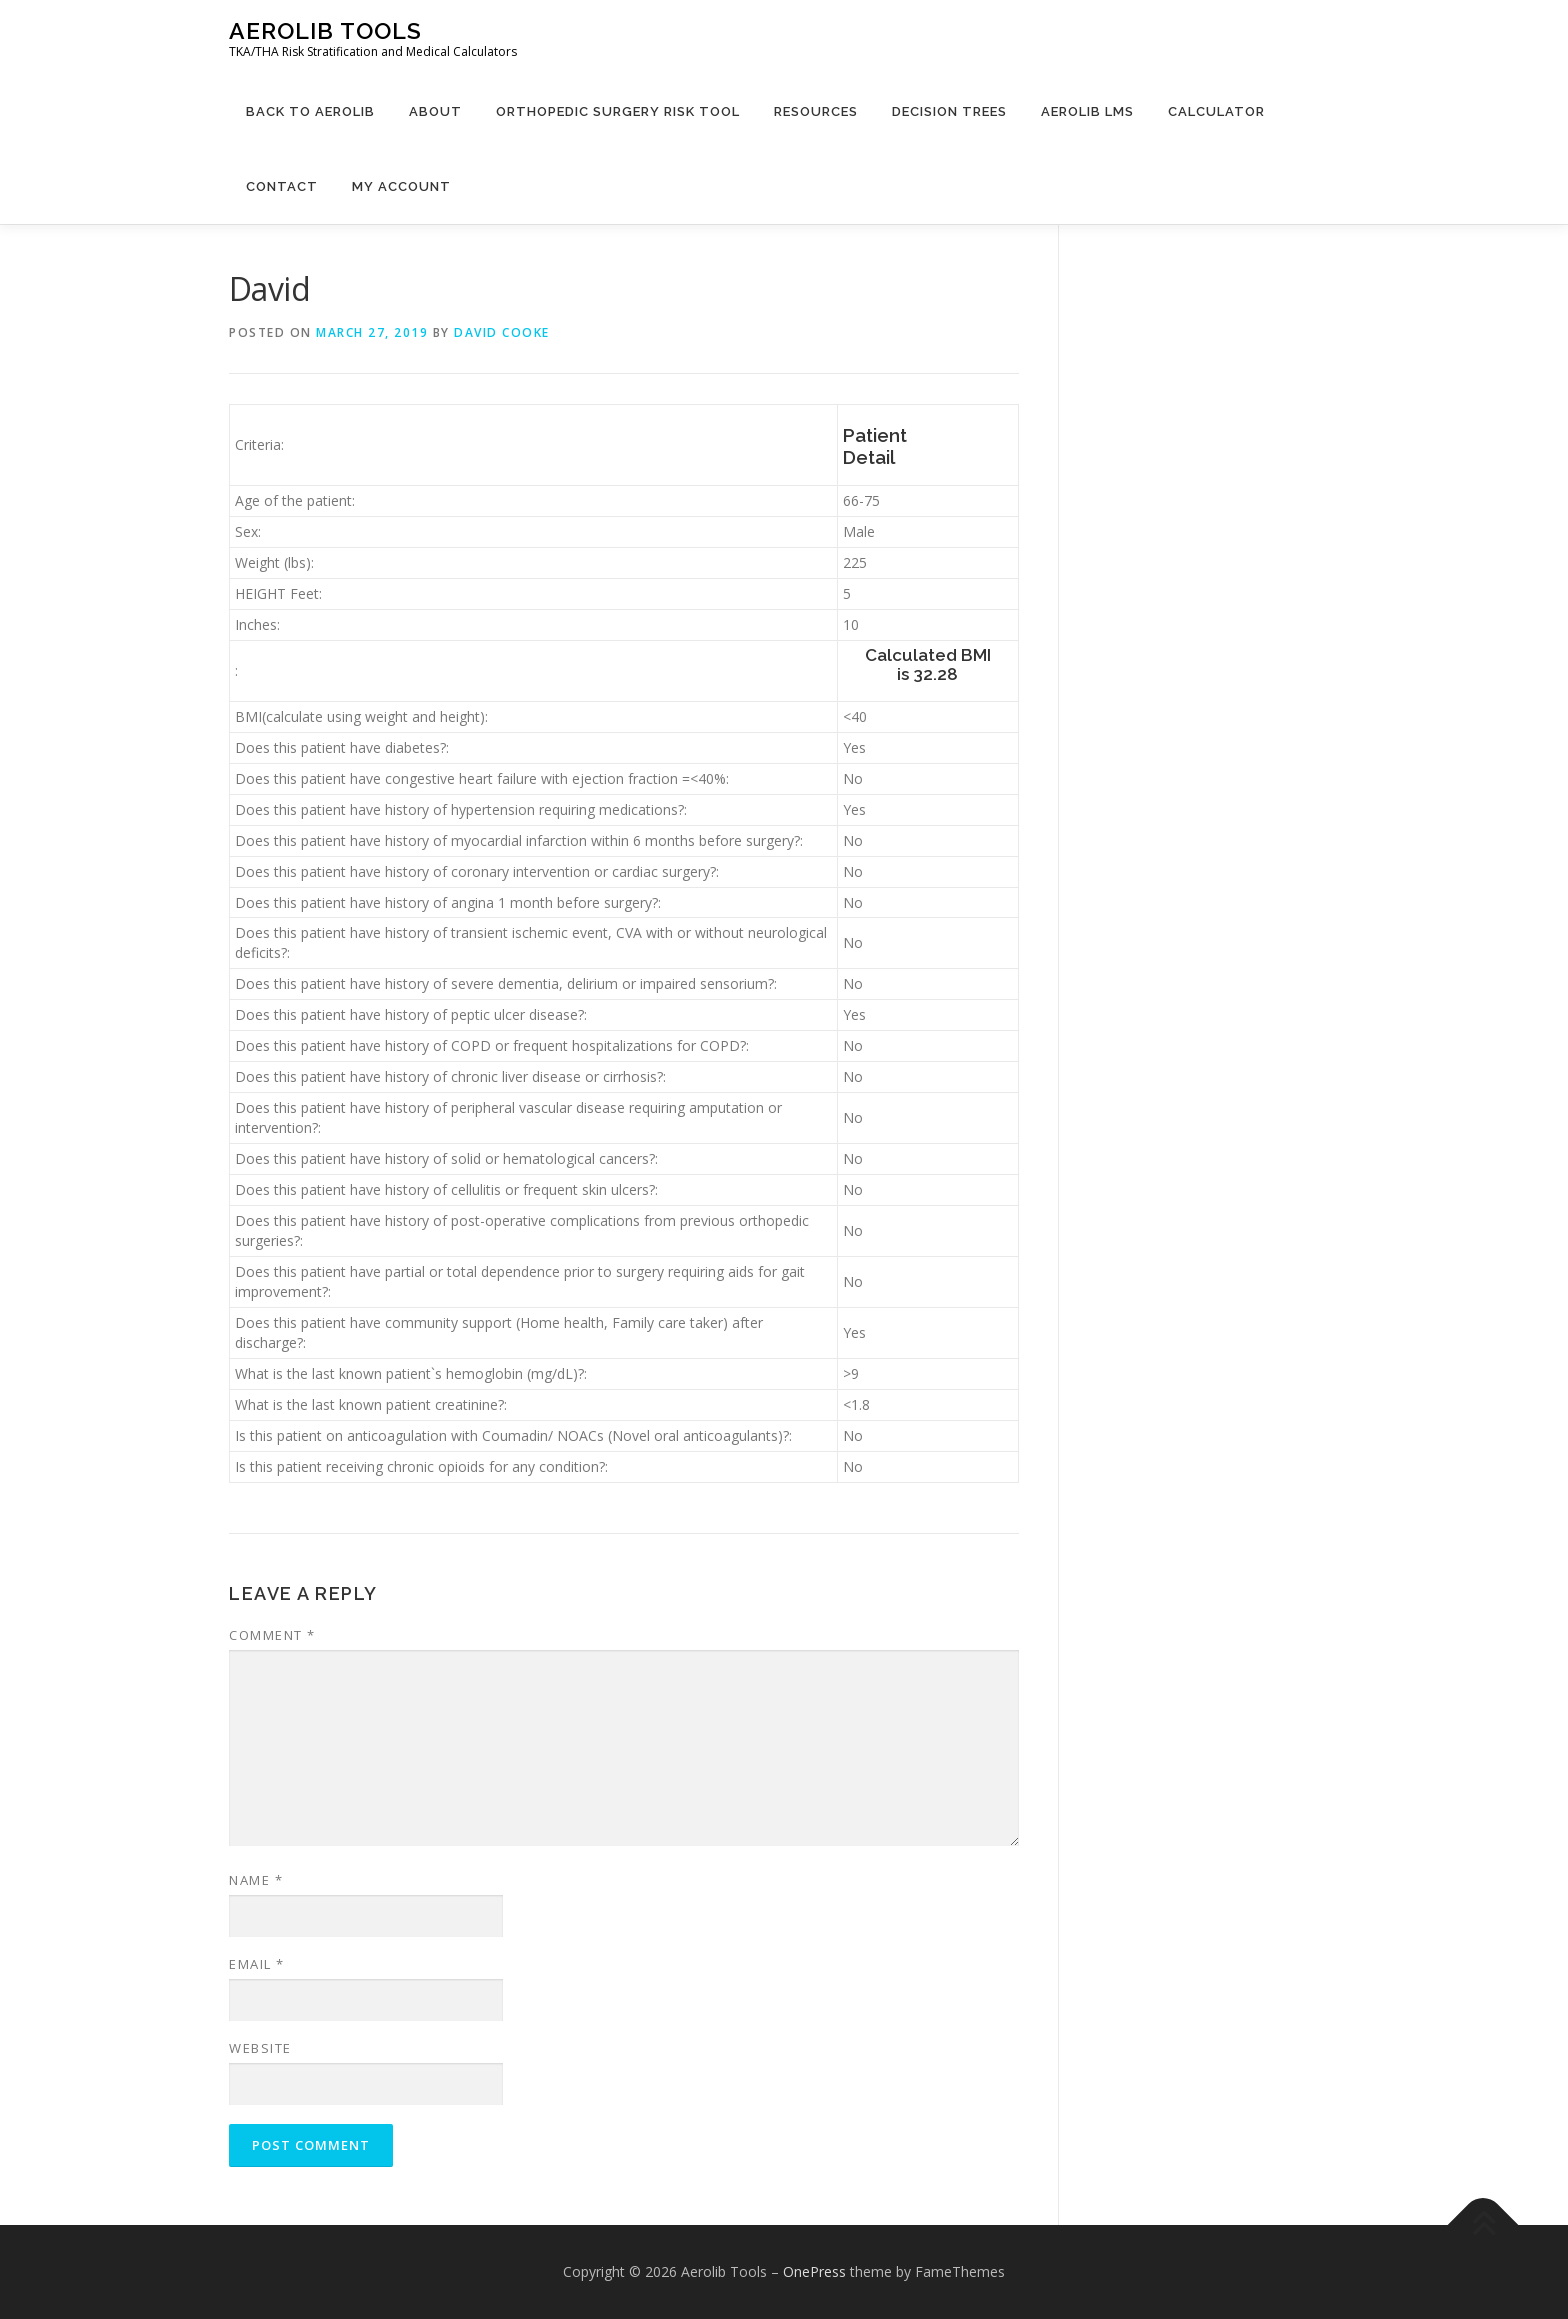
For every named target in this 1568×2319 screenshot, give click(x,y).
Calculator (1216, 111)
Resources (816, 111)
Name (256, 1880)
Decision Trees (949, 111)
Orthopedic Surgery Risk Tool (618, 111)
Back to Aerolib (310, 111)
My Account (401, 186)
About (435, 111)
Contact (282, 186)
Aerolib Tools (325, 30)
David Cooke (502, 332)
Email (257, 1964)
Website (260, 2048)
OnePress (814, 2271)
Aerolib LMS (1087, 111)
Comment (272, 1635)
